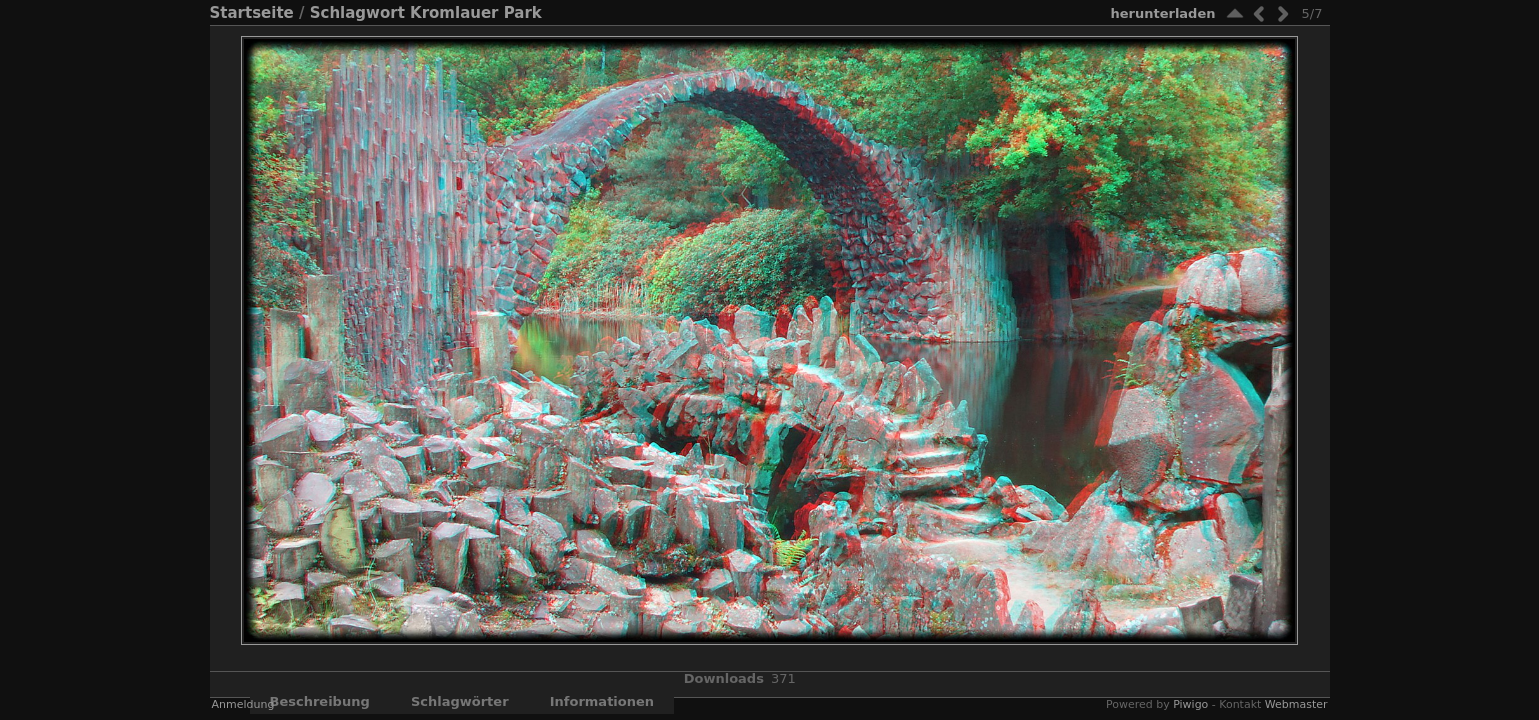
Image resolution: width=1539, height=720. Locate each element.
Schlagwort (357, 13)
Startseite (252, 13)
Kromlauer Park (476, 13)
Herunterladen (1162, 13)
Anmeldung (243, 704)
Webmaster (1296, 704)
